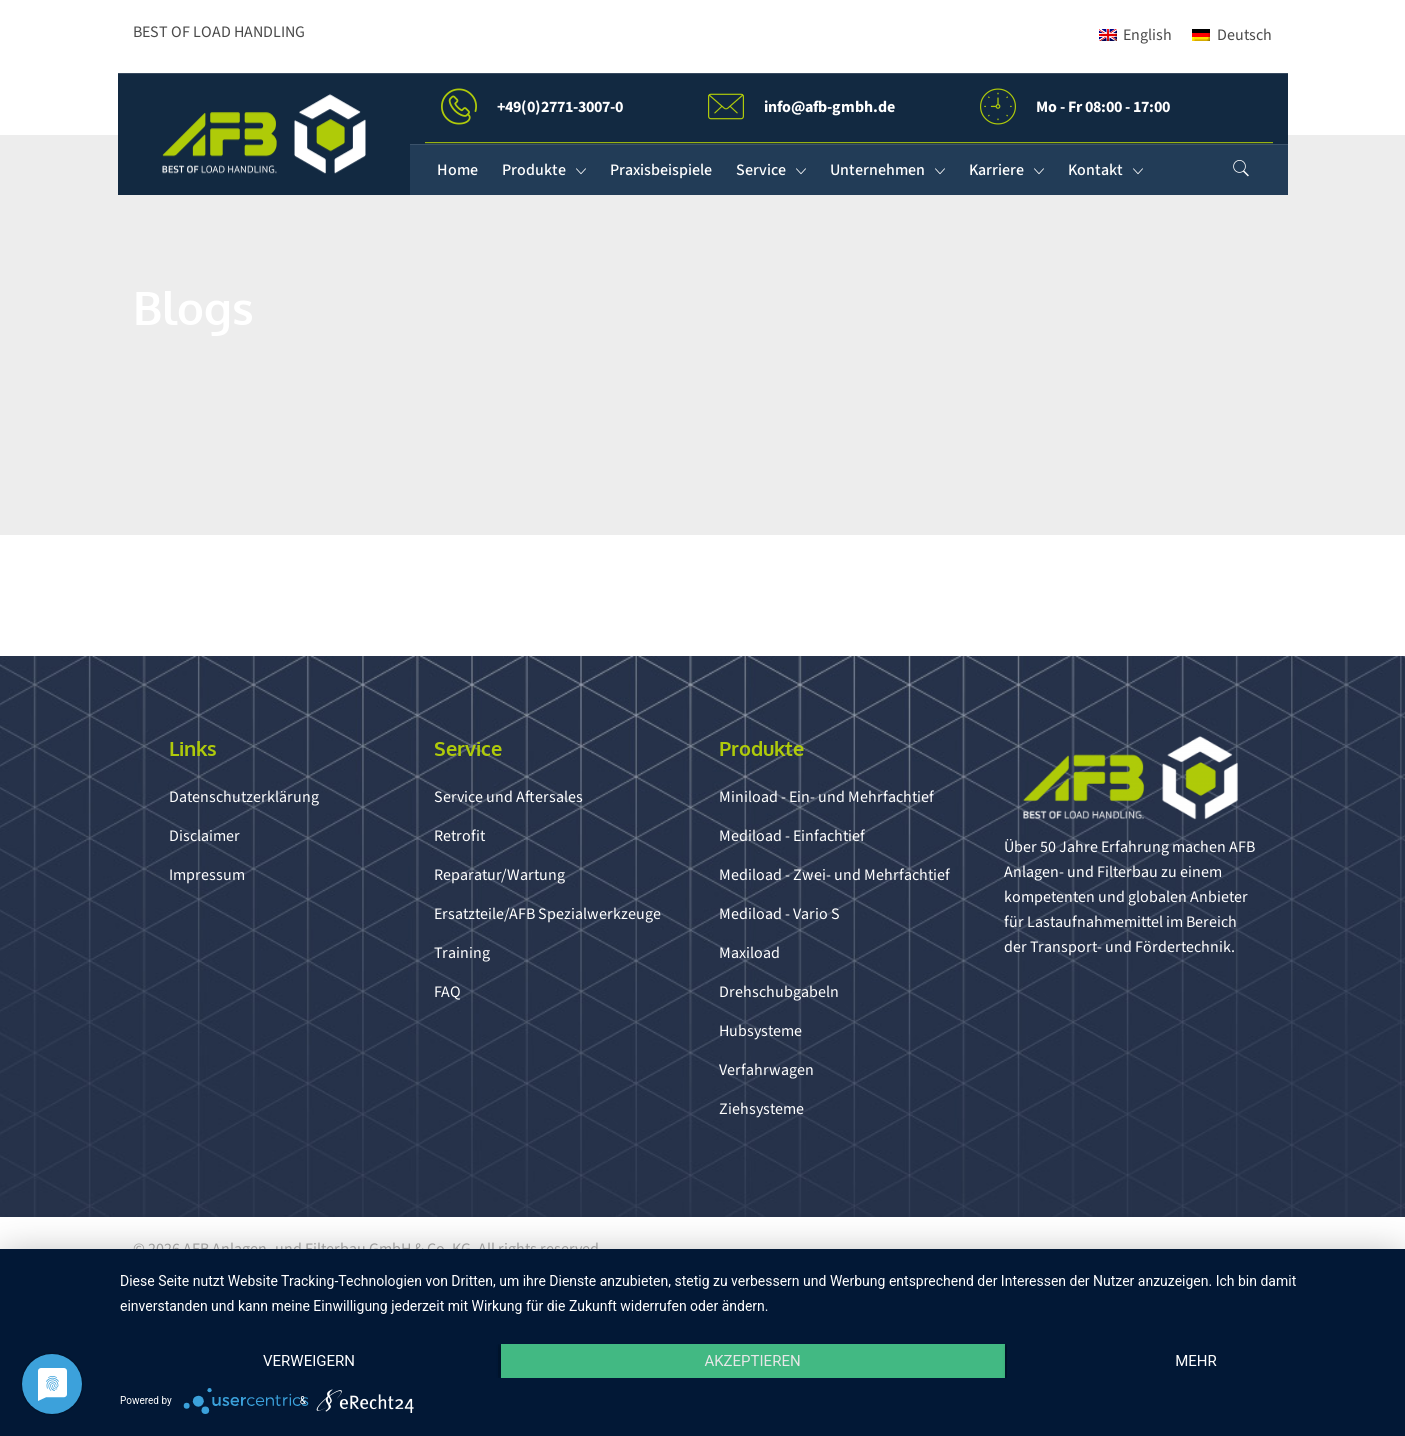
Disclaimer (204, 836)
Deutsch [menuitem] (1244, 35)
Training (462, 953)
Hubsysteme (760, 1031)
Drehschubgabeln (779, 992)
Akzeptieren (752, 1361)
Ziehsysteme (761, 1109)
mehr (1196, 1361)
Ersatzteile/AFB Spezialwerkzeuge (547, 914)
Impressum (207, 875)
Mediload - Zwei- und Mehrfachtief (834, 875)
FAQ (447, 992)
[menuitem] (1135, 35)
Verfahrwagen (766, 1070)
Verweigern (309, 1361)
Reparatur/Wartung (499, 875)
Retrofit (459, 836)
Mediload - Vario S (779, 914)
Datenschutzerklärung (244, 797)
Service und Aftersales (508, 797)
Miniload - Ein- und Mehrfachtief (826, 797)
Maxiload (749, 953)
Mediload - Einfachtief (792, 836)
